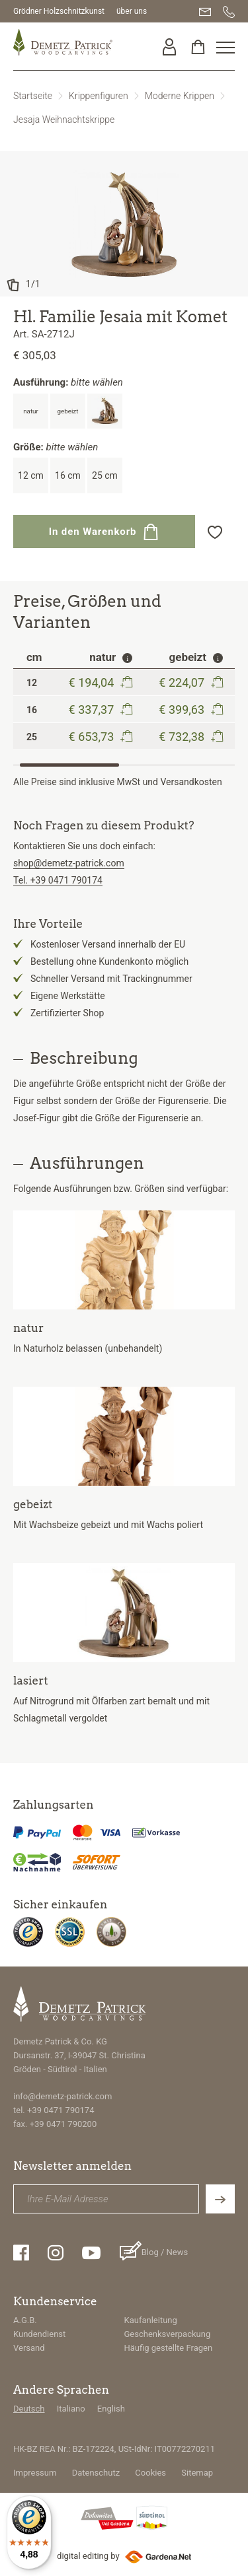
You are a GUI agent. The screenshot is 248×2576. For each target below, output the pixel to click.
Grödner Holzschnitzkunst (58, 11)
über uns (131, 11)
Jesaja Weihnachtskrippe (63, 119)
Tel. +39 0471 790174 (58, 880)
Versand (29, 2348)
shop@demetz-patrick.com (68, 863)
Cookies (150, 2473)
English (111, 2409)
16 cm (68, 475)
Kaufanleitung (150, 2320)
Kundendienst (39, 2334)
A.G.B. (25, 2320)
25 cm (105, 475)
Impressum (34, 2473)
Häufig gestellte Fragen (168, 2348)
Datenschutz (96, 2473)
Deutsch (29, 2409)
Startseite (32, 95)
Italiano (71, 2409)
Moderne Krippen (179, 95)
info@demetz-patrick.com (62, 2096)
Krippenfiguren (98, 95)
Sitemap (197, 2473)
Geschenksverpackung (167, 2334)
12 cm (31, 475)
